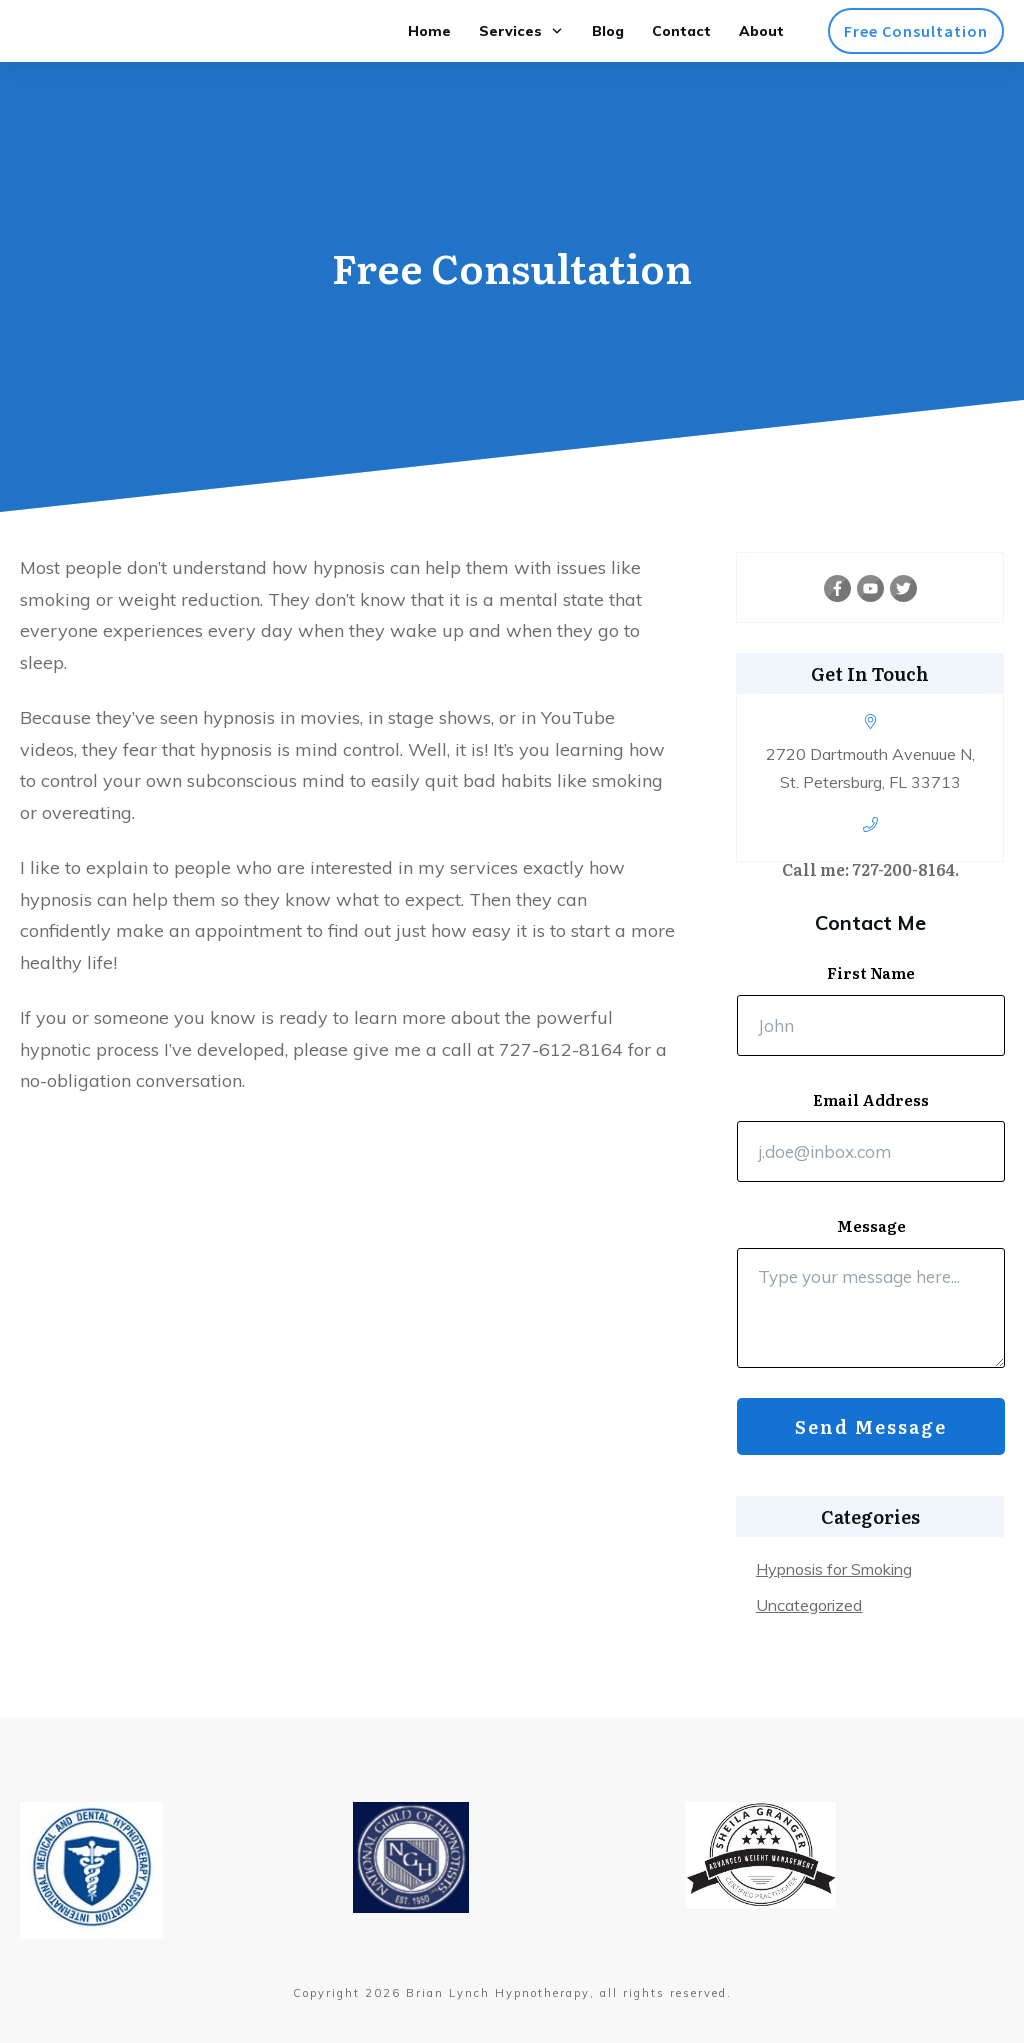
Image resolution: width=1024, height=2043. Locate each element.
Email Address (871, 1100)
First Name (871, 973)
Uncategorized (809, 1605)
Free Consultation (512, 266)
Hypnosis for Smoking (834, 1569)
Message (871, 1226)
